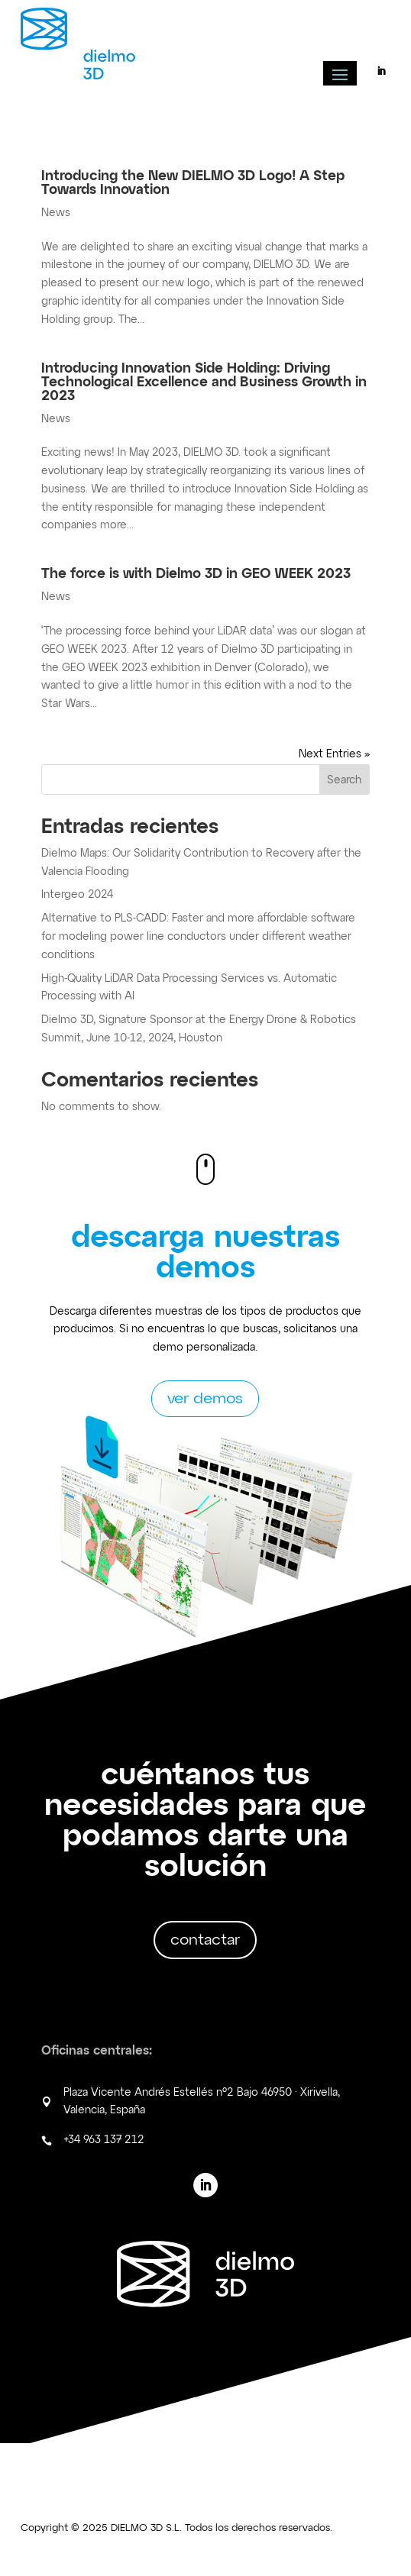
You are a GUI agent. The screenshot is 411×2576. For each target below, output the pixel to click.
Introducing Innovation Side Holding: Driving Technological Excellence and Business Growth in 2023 (204, 382)
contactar (205, 1940)
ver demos (205, 1398)
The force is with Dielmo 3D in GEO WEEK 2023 (196, 574)
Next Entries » (334, 754)
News (55, 213)
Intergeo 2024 (77, 894)
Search (344, 780)
